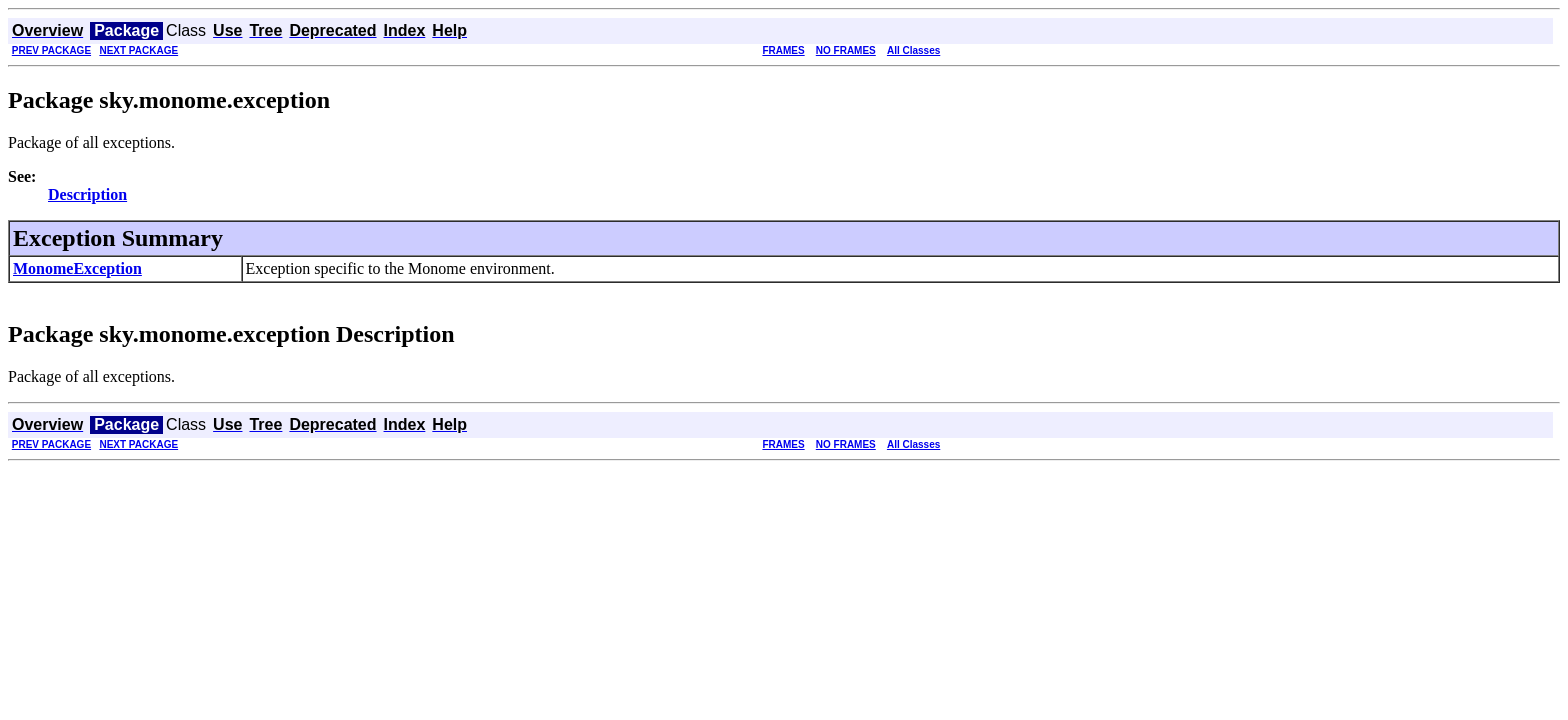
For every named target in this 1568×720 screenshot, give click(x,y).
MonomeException (77, 268)
